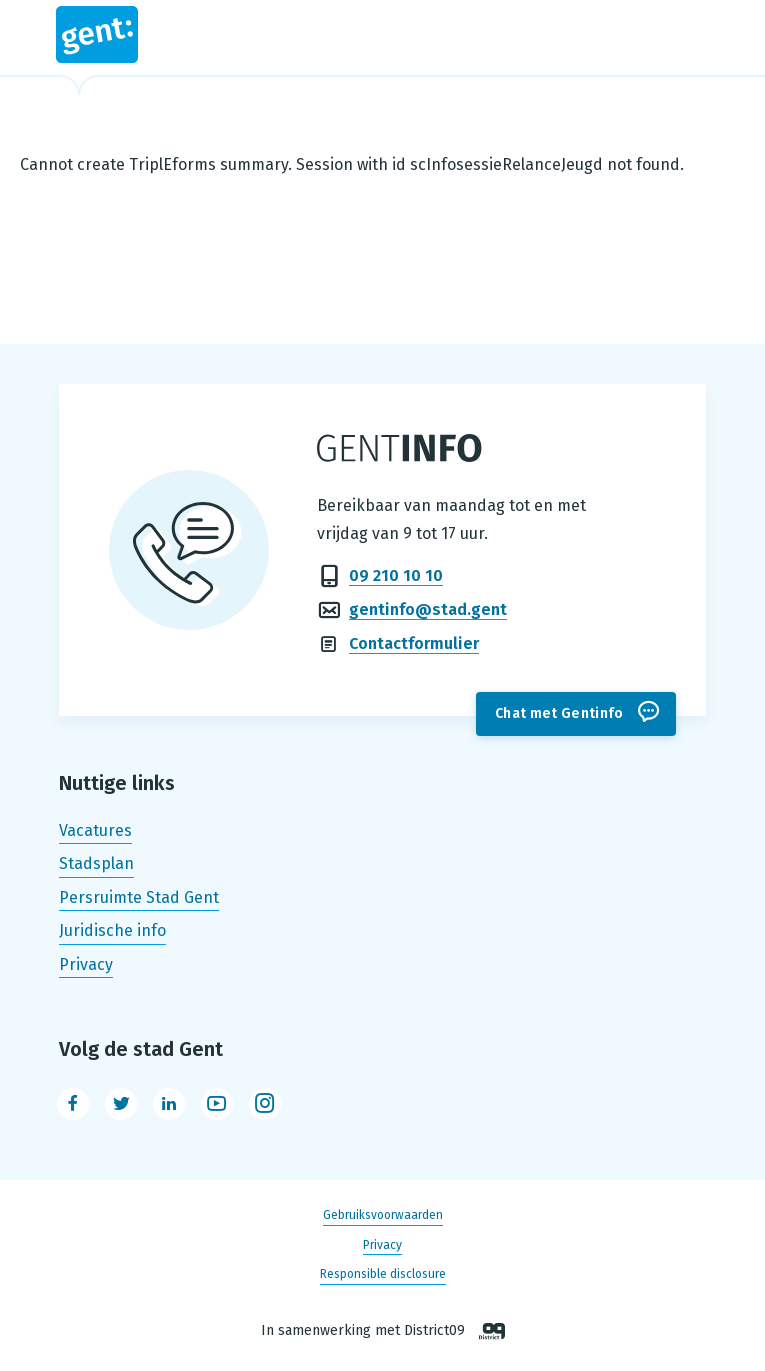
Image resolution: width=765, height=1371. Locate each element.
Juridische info (112, 931)
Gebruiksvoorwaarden (383, 1216)
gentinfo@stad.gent (428, 609)
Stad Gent (97, 34)
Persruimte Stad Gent (139, 897)
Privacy (86, 964)
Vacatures (95, 830)
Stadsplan (96, 863)
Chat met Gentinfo (559, 713)
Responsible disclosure (383, 1274)
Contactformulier (414, 643)
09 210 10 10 (396, 575)
